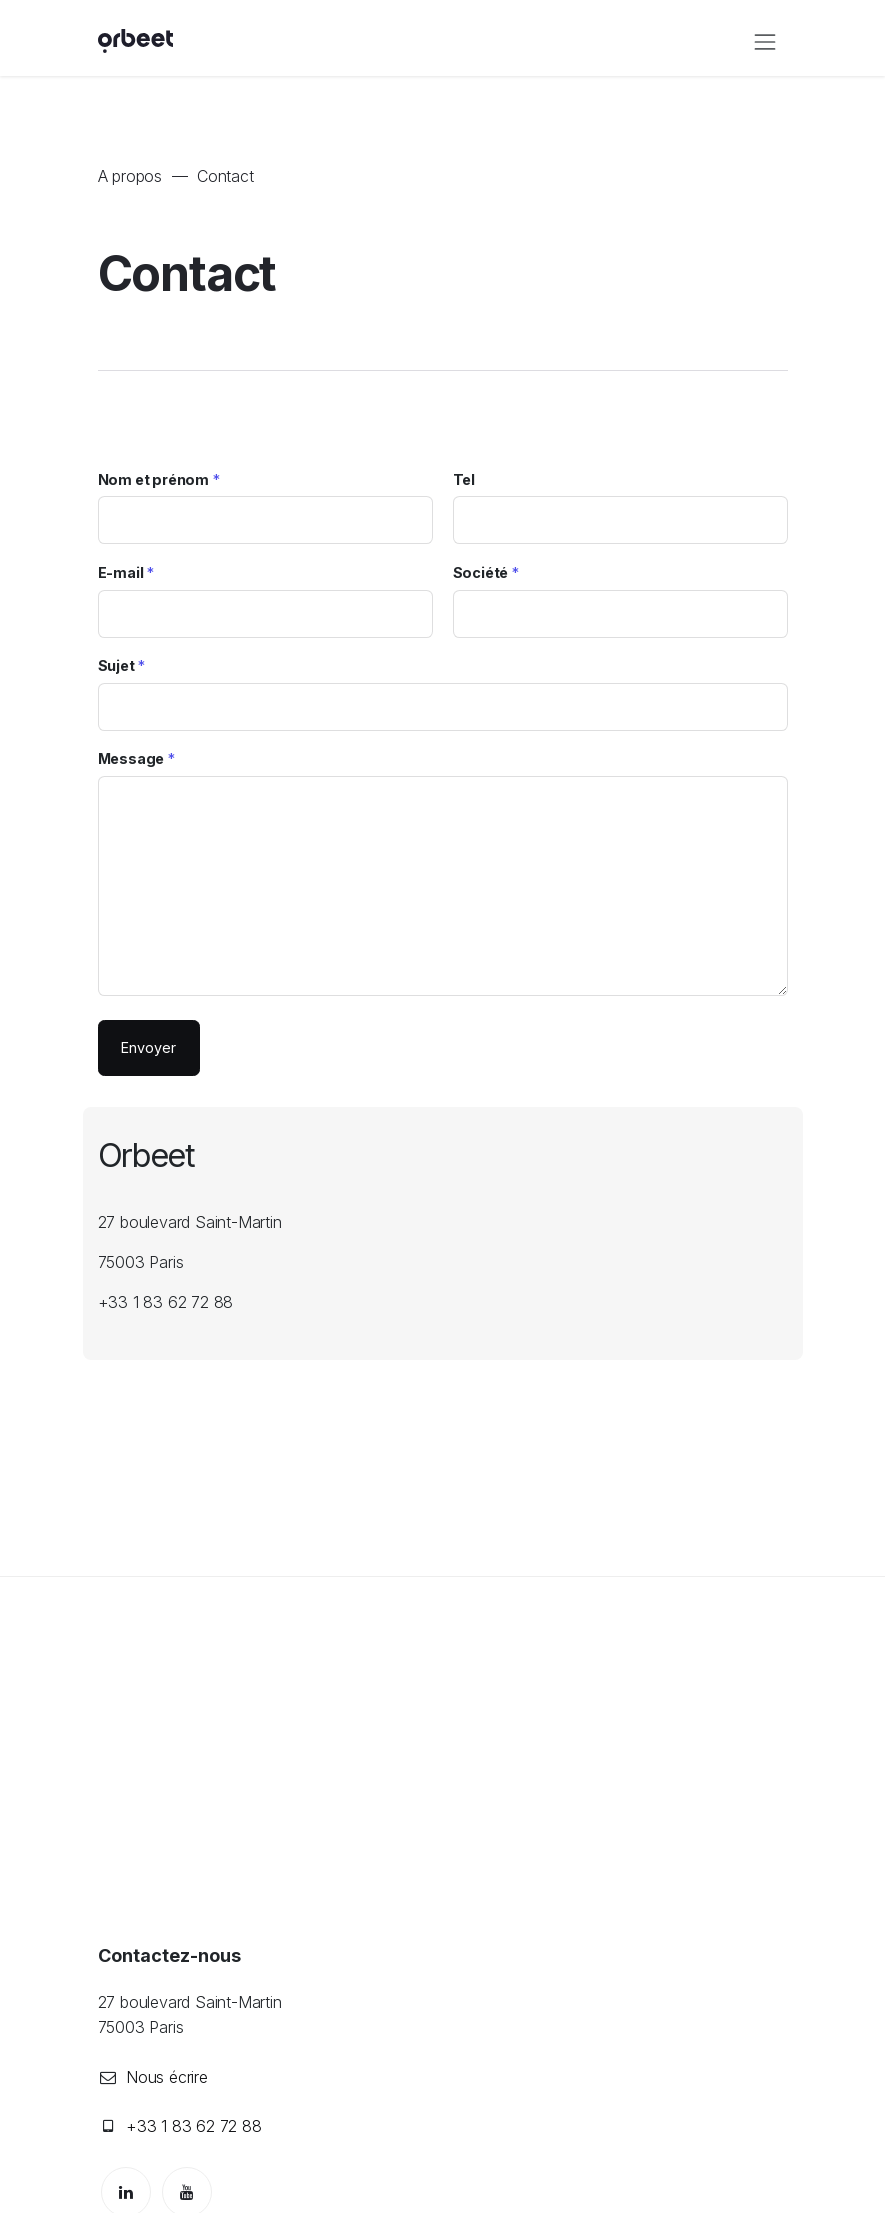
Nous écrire (167, 2077)
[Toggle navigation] (765, 41)
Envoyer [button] (148, 1047)
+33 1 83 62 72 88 (194, 2126)
